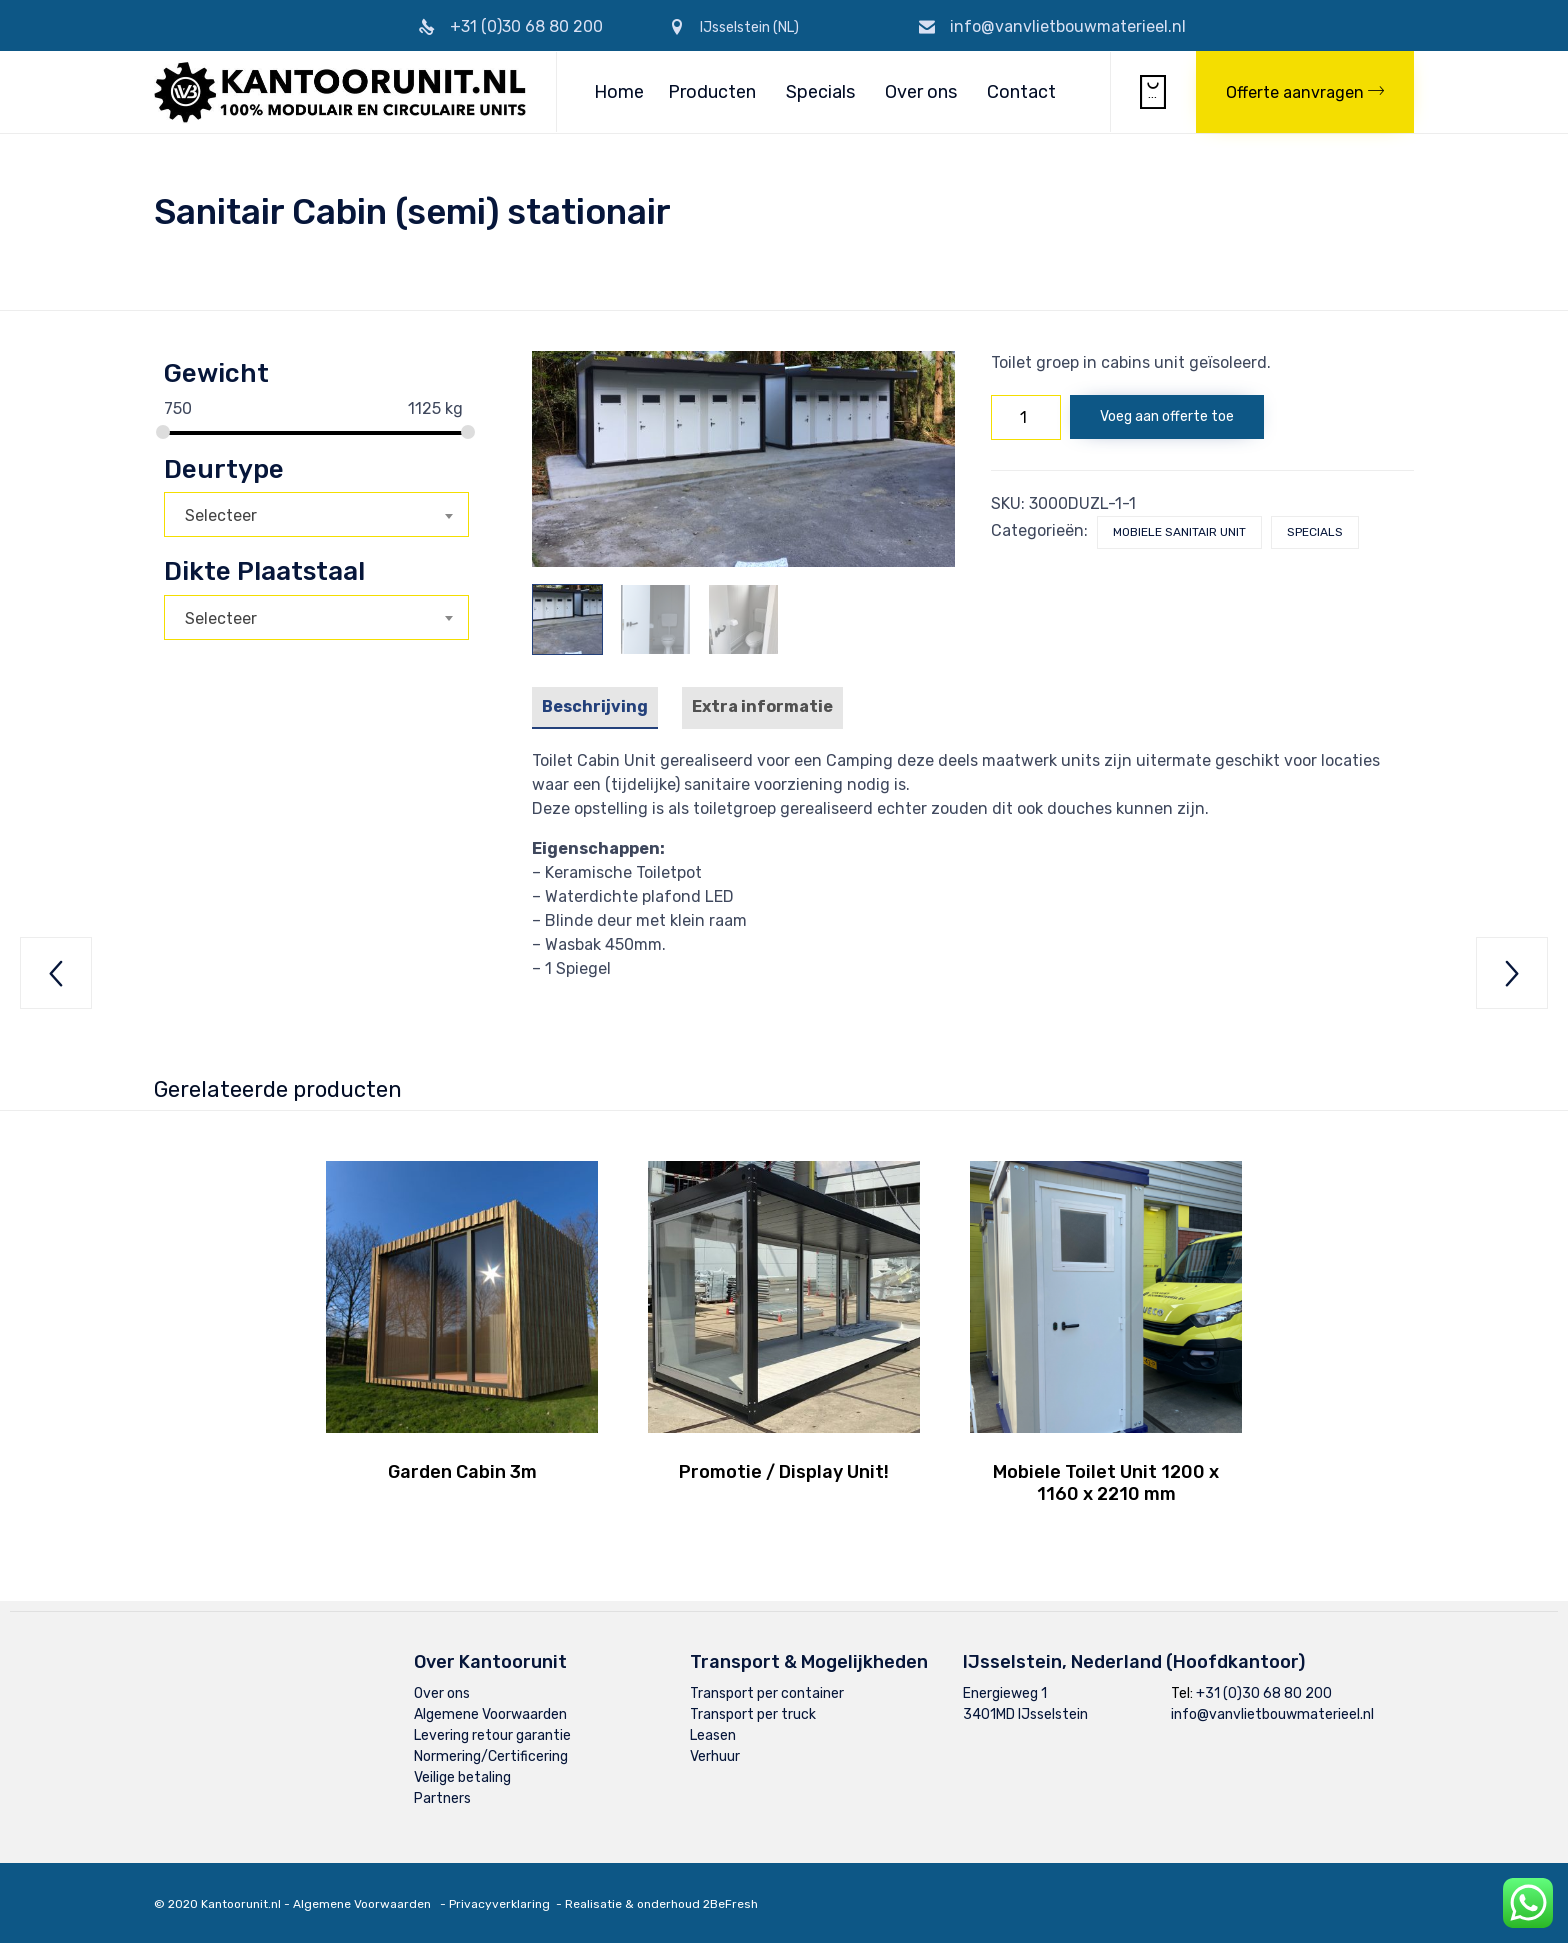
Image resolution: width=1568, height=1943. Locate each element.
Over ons (921, 92)
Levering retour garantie (492, 1735)
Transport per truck (753, 1714)
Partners (442, 1798)
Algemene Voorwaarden (490, 1714)
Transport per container (767, 1693)
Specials (820, 92)
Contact (1021, 92)
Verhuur (715, 1756)
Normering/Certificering (491, 1756)
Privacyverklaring (499, 1904)
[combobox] (316, 514)
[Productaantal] (1026, 417)
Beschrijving (595, 706)
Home (619, 92)
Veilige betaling (462, 1777)
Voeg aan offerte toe (1167, 416)
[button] (1305, 92)
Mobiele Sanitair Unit (1179, 532)
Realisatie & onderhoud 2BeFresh (661, 1904)
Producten (712, 92)
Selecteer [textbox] (221, 515)
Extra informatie (762, 706)
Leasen (713, 1735)
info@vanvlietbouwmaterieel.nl (1068, 26)
